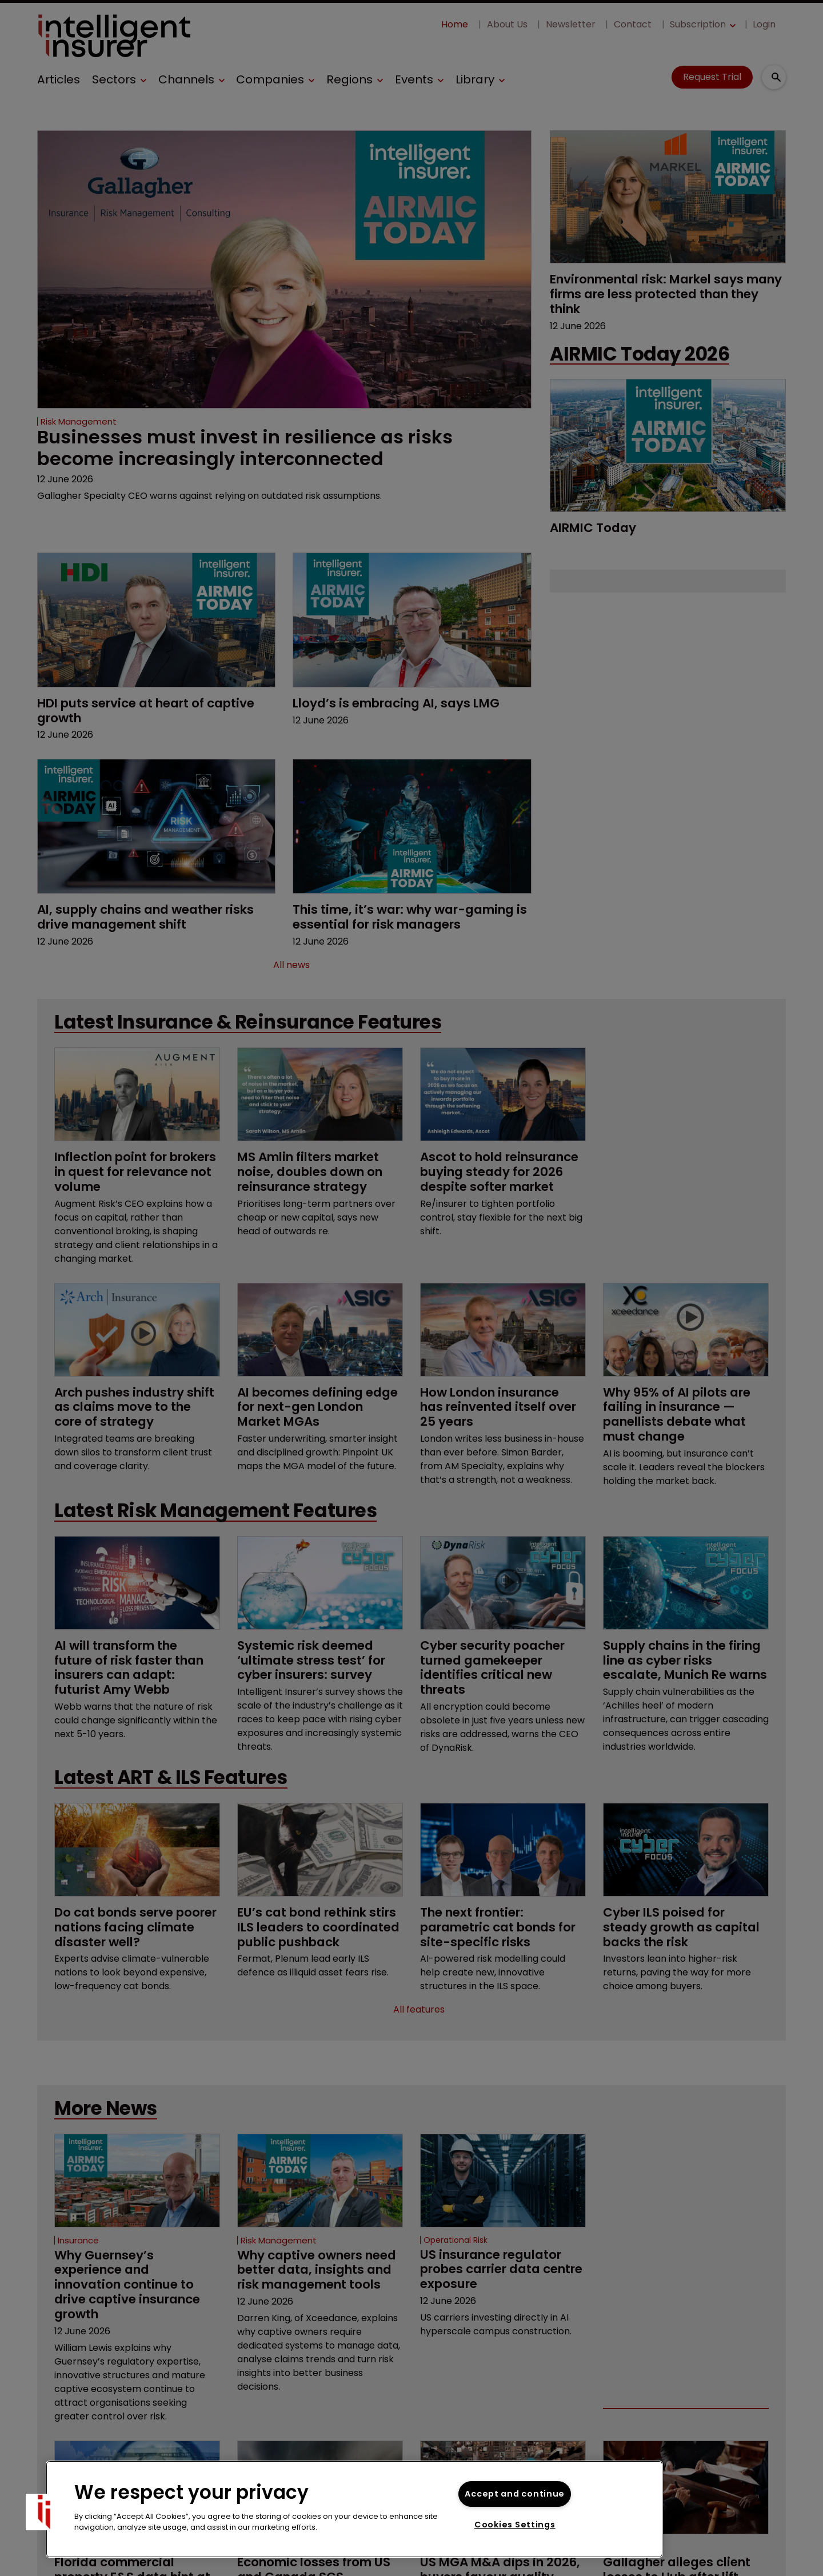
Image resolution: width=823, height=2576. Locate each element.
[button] (44, 2512)
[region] (354, 2509)
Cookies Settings (515, 2524)
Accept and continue (515, 2493)
